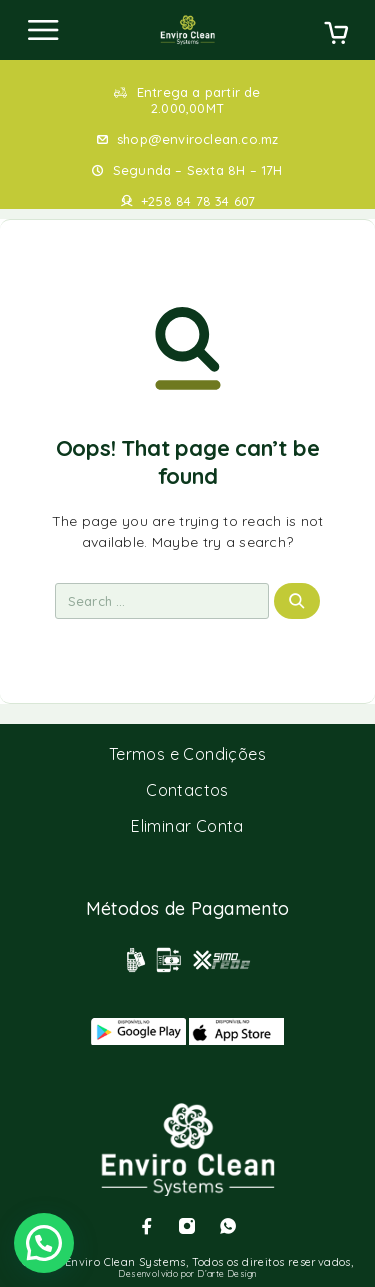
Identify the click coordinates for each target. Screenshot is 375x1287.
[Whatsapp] (228, 1226)
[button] (44, 1243)
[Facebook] (147, 1226)
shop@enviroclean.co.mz (197, 139)
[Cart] (336, 35)
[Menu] (43, 30)
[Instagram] (187, 1226)
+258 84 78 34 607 (198, 201)
